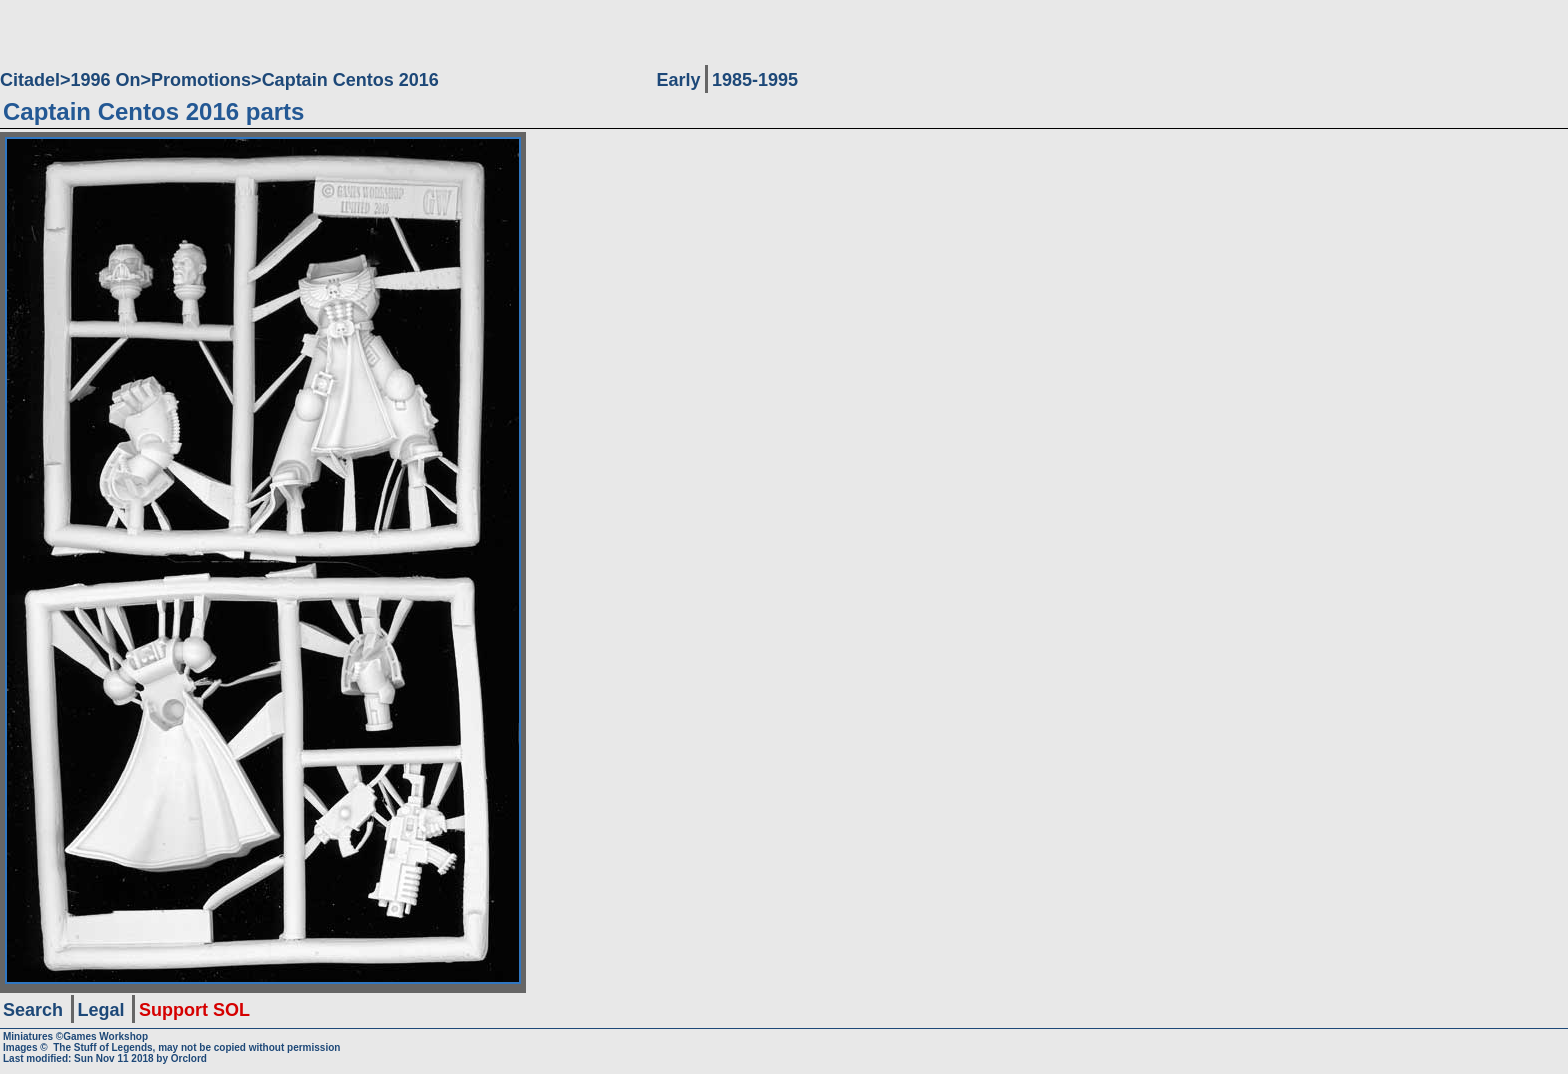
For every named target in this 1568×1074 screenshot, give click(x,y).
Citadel (30, 80)
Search (33, 1010)
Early (678, 80)
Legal (101, 1010)
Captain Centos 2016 (350, 80)
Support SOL (194, 1010)
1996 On (106, 80)
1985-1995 (755, 80)
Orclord (189, 1058)
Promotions (201, 80)
